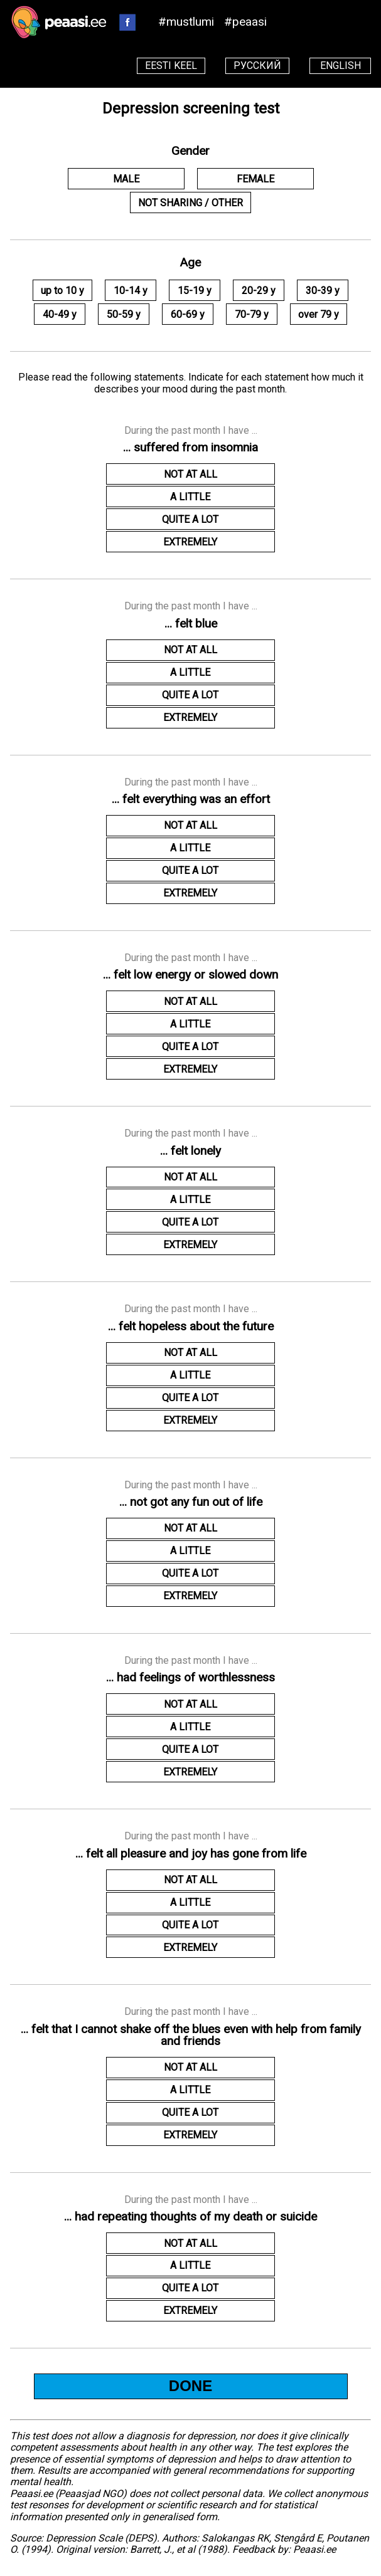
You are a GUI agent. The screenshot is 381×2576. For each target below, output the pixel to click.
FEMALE (255, 179)
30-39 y (323, 291)
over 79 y (318, 314)
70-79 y (252, 314)
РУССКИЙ (257, 65)
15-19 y (195, 291)
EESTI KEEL (171, 65)
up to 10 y (62, 291)
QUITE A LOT (190, 519)
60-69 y (188, 314)
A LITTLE (190, 497)
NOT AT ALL (190, 474)
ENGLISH (340, 65)
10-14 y (131, 291)
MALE (126, 179)
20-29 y (259, 291)
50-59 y (124, 314)
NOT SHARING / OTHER (190, 203)
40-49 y (60, 314)
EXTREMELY (190, 542)
